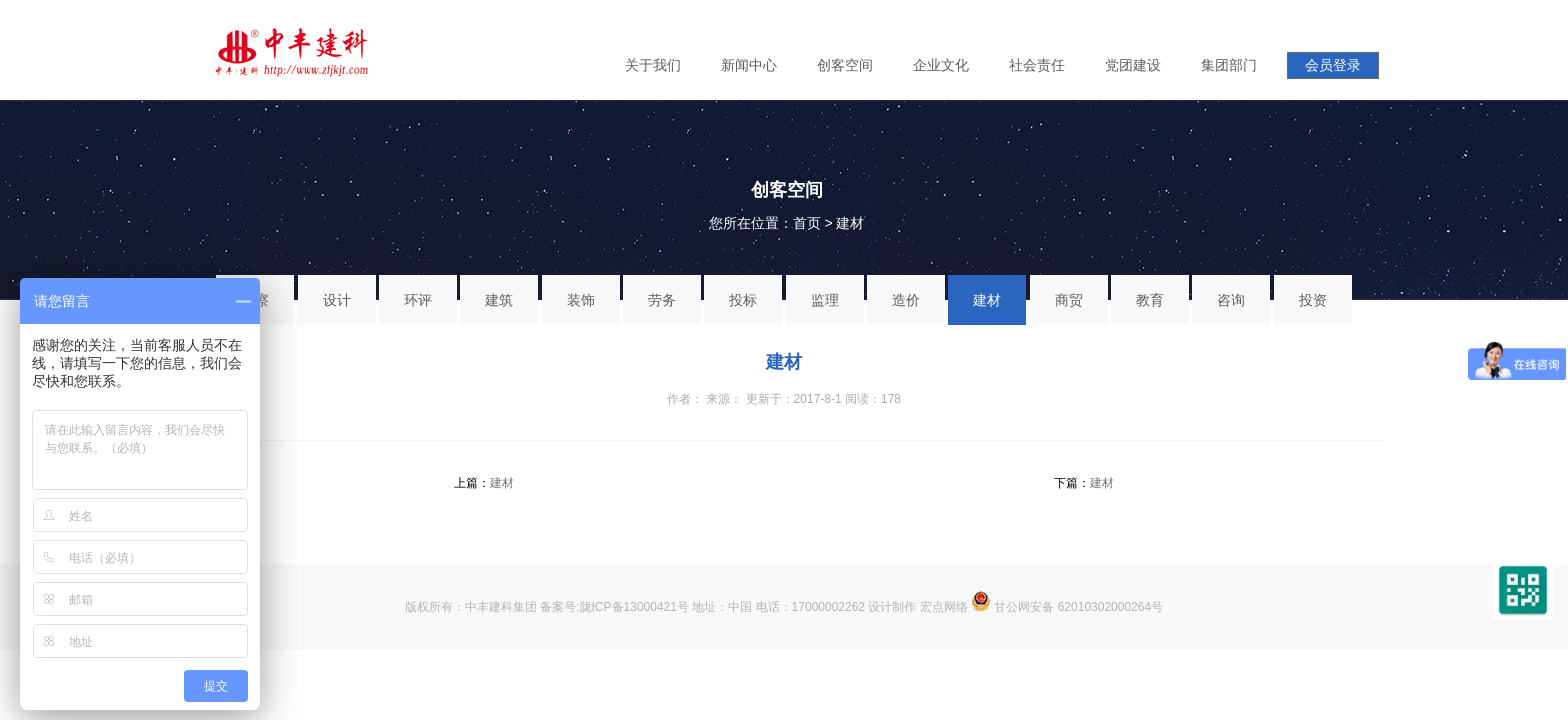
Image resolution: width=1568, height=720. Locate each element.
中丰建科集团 (501, 607)
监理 (825, 300)
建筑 (499, 300)
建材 (850, 223)
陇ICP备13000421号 (634, 607)
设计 (337, 300)
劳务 (662, 300)
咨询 (1231, 300)
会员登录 (1333, 65)
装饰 (581, 300)
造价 (906, 300)
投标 (743, 300)
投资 (1313, 300)
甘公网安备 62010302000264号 (1067, 607)
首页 (807, 223)
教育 (1150, 300)
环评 (418, 300)
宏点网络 (944, 607)
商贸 (1069, 300)
